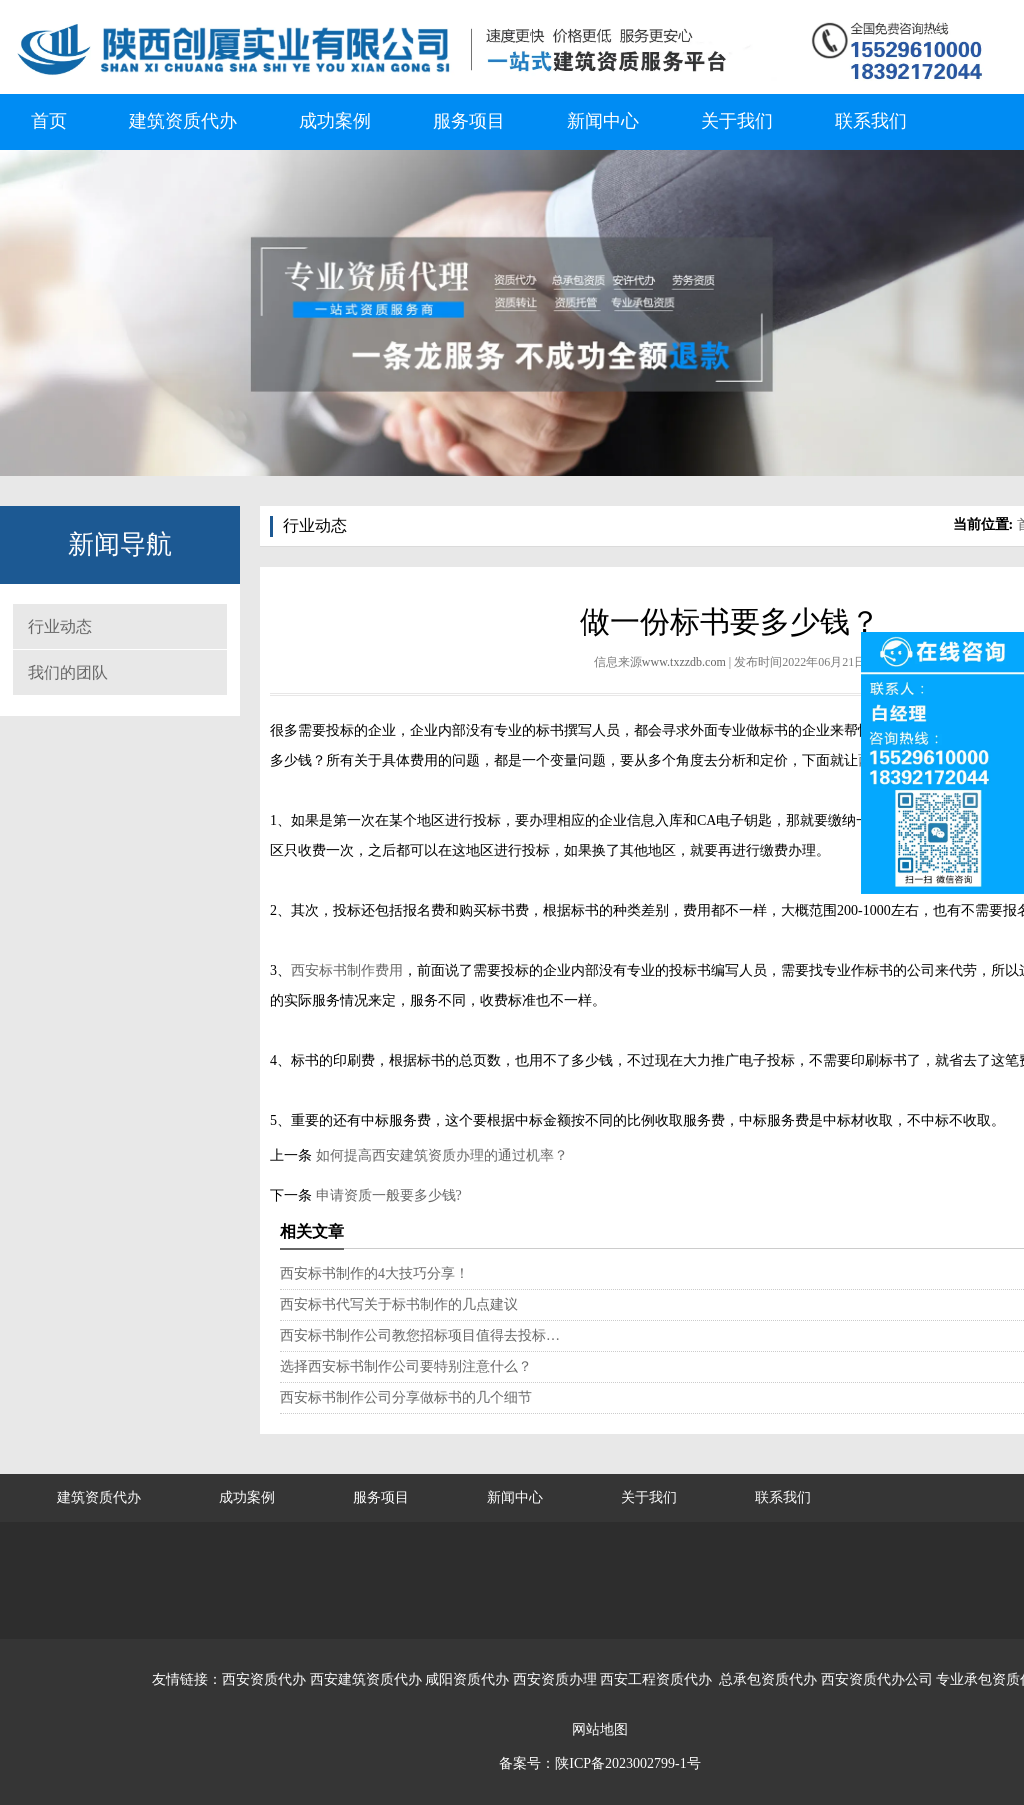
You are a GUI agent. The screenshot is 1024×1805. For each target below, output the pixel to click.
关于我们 (737, 121)
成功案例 (335, 121)
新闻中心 (603, 121)
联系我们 (871, 121)
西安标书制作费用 (347, 970)
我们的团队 (68, 672)
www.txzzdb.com (684, 662)
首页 (49, 121)
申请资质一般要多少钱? (387, 1195)
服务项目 (469, 121)
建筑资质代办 (183, 121)
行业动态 (60, 626)
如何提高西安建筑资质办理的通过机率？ (440, 1155)
